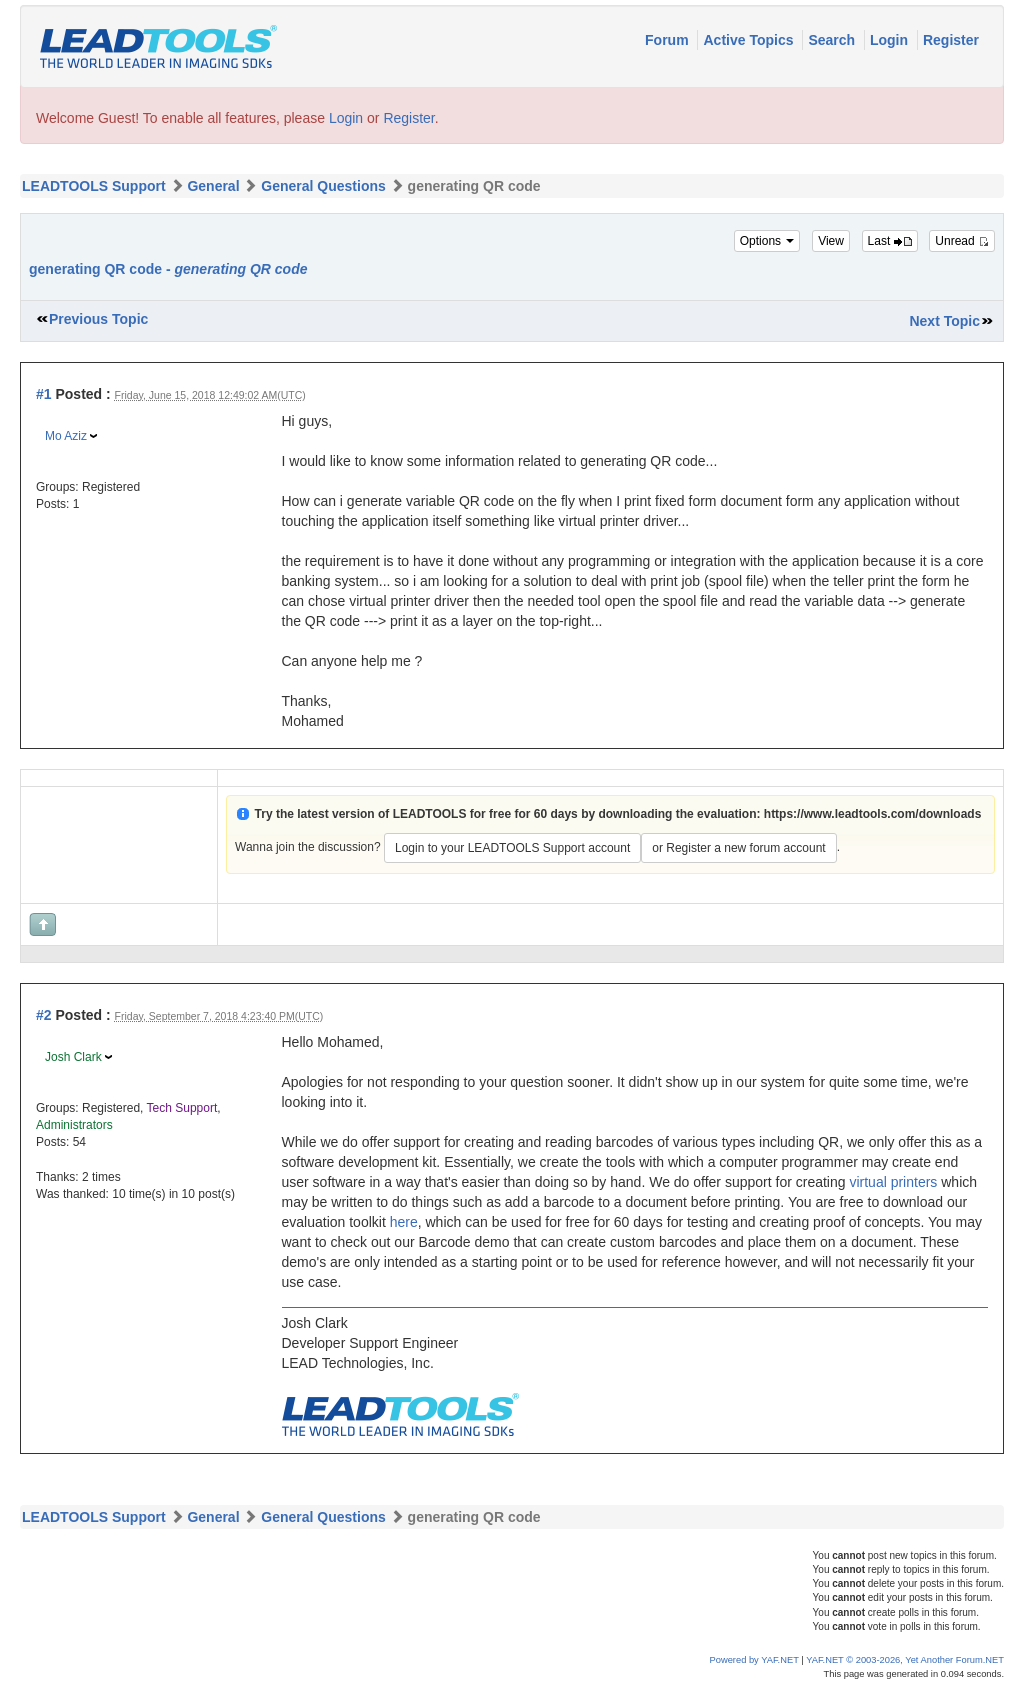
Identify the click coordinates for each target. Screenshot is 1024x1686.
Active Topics (750, 40)
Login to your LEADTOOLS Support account (512, 848)
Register (951, 40)
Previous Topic (98, 319)
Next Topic (944, 321)
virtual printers (893, 1182)
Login (891, 40)
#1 (44, 394)
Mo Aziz (66, 436)
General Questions (323, 186)
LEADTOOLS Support (94, 186)
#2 (44, 1015)
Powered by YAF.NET (754, 1660)
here (404, 1222)
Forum (668, 40)
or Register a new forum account (738, 848)
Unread (962, 241)
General (213, 186)
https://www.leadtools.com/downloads (873, 814)
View (831, 241)
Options (767, 241)
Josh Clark (73, 1057)
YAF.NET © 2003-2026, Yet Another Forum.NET (905, 1660)
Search (833, 40)
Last (890, 241)
